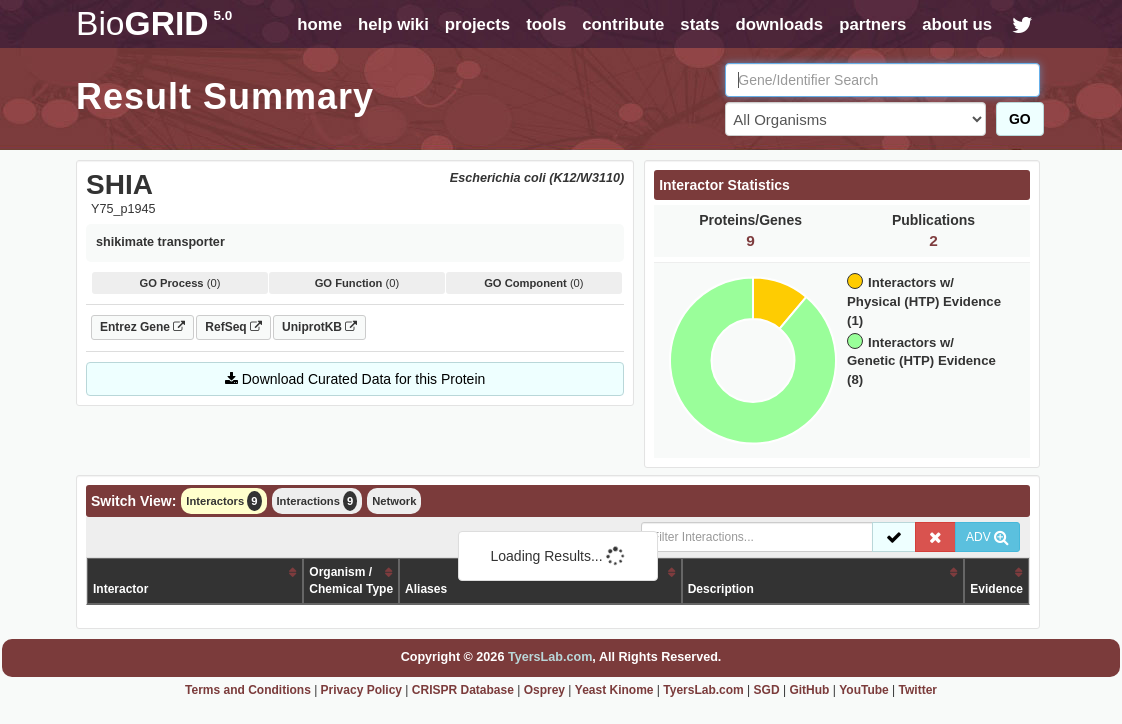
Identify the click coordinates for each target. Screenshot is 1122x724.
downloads (779, 24)
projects (477, 24)
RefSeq (233, 327)
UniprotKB (319, 327)
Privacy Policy (361, 690)
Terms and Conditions (248, 690)
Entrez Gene (142, 327)
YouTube (864, 690)
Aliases (426, 589)
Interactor (120, 589)
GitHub (809, 690)
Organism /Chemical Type (351, 580)
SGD (767, 690)
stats (699, 24)
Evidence (996, 589)
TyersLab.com (550, 657)
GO (1020, 119)
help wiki (393, 24)
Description (721, 589)
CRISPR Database (463, 690)
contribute (623, 24)
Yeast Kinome (614, 690)
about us (957, 24)
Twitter (918, 690)
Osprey (544, 690)
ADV (987, 537)
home (319, 24)
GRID (154, 23)
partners (872, 24)
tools (546, 24)
